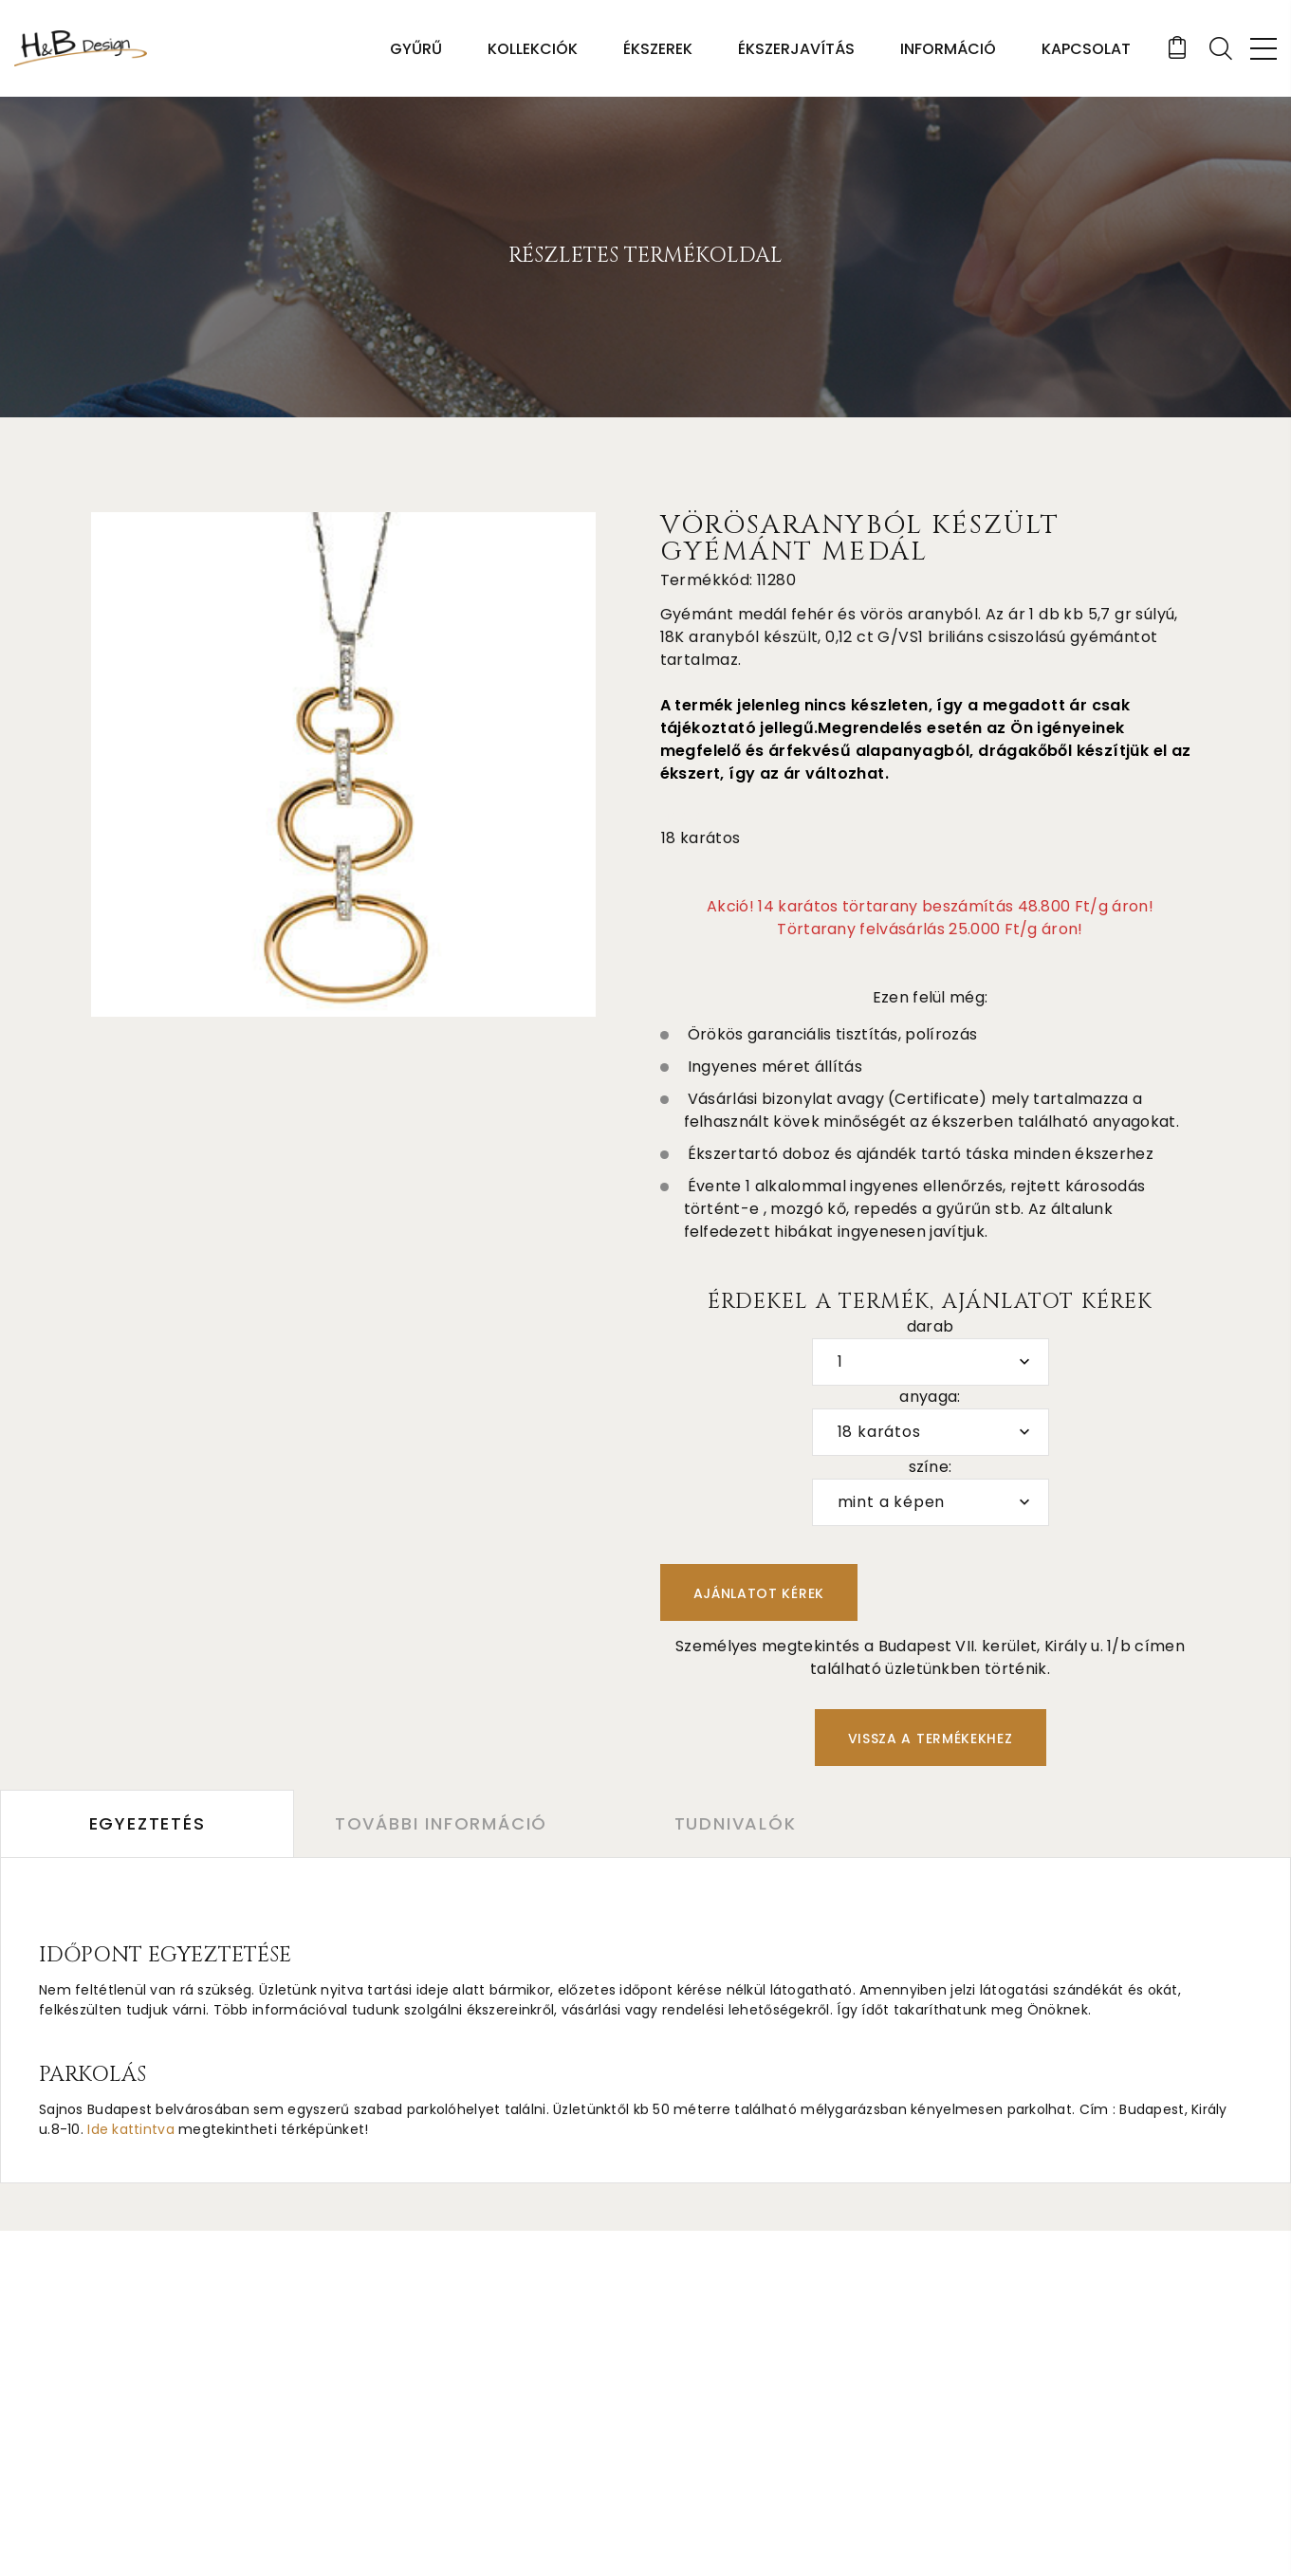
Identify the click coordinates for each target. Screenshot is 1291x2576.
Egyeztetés (147, 1823)
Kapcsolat (1086, 49)
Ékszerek (657, 49)
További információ (441, 1823)
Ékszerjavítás (796, 49)
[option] (343, 764)
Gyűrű (416, 49)
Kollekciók (533, 49)
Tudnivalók (735, 1823)
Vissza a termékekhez (930, 1738)
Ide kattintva (131, 2129)
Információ (948, 49)
